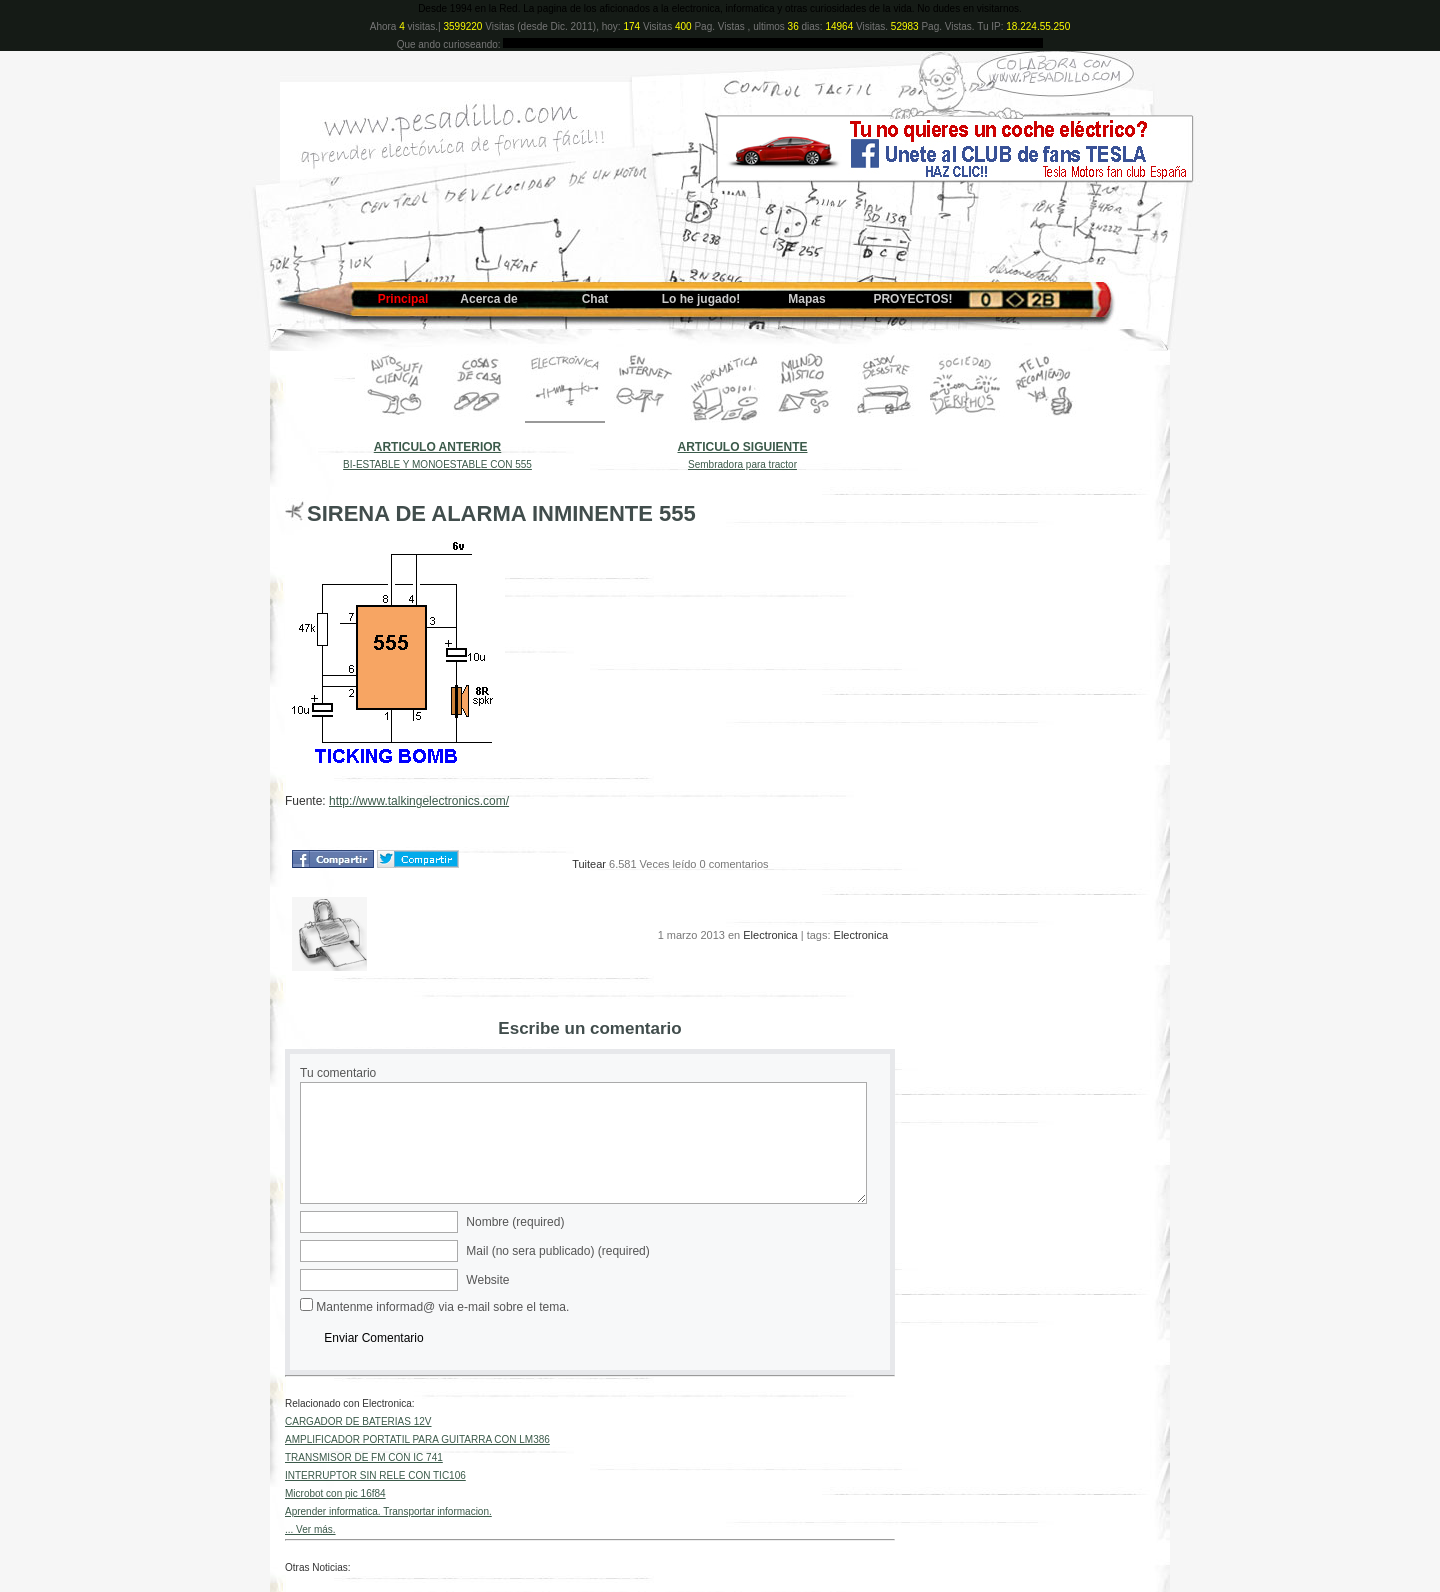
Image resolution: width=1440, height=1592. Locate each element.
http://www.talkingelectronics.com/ (419, 801)
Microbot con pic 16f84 (335, 1493)
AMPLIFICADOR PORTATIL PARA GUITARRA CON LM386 (417, 1439)
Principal (403, 299)
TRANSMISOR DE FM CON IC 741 (364, 1457)
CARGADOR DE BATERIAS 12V (358, 1421)
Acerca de (488, 299)
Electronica (770, 935)
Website (487, 1280)
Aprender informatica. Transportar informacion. (388, 1511)
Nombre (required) (515, 1222)
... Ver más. (310, 1529)
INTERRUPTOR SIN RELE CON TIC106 (375, 1475)
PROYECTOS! (912, 299)
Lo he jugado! (701, 299)
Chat (595, 299)
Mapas (806, 299)
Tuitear (589, 864)
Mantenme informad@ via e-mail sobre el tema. (442, 1307)
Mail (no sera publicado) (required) (557, 1251)
